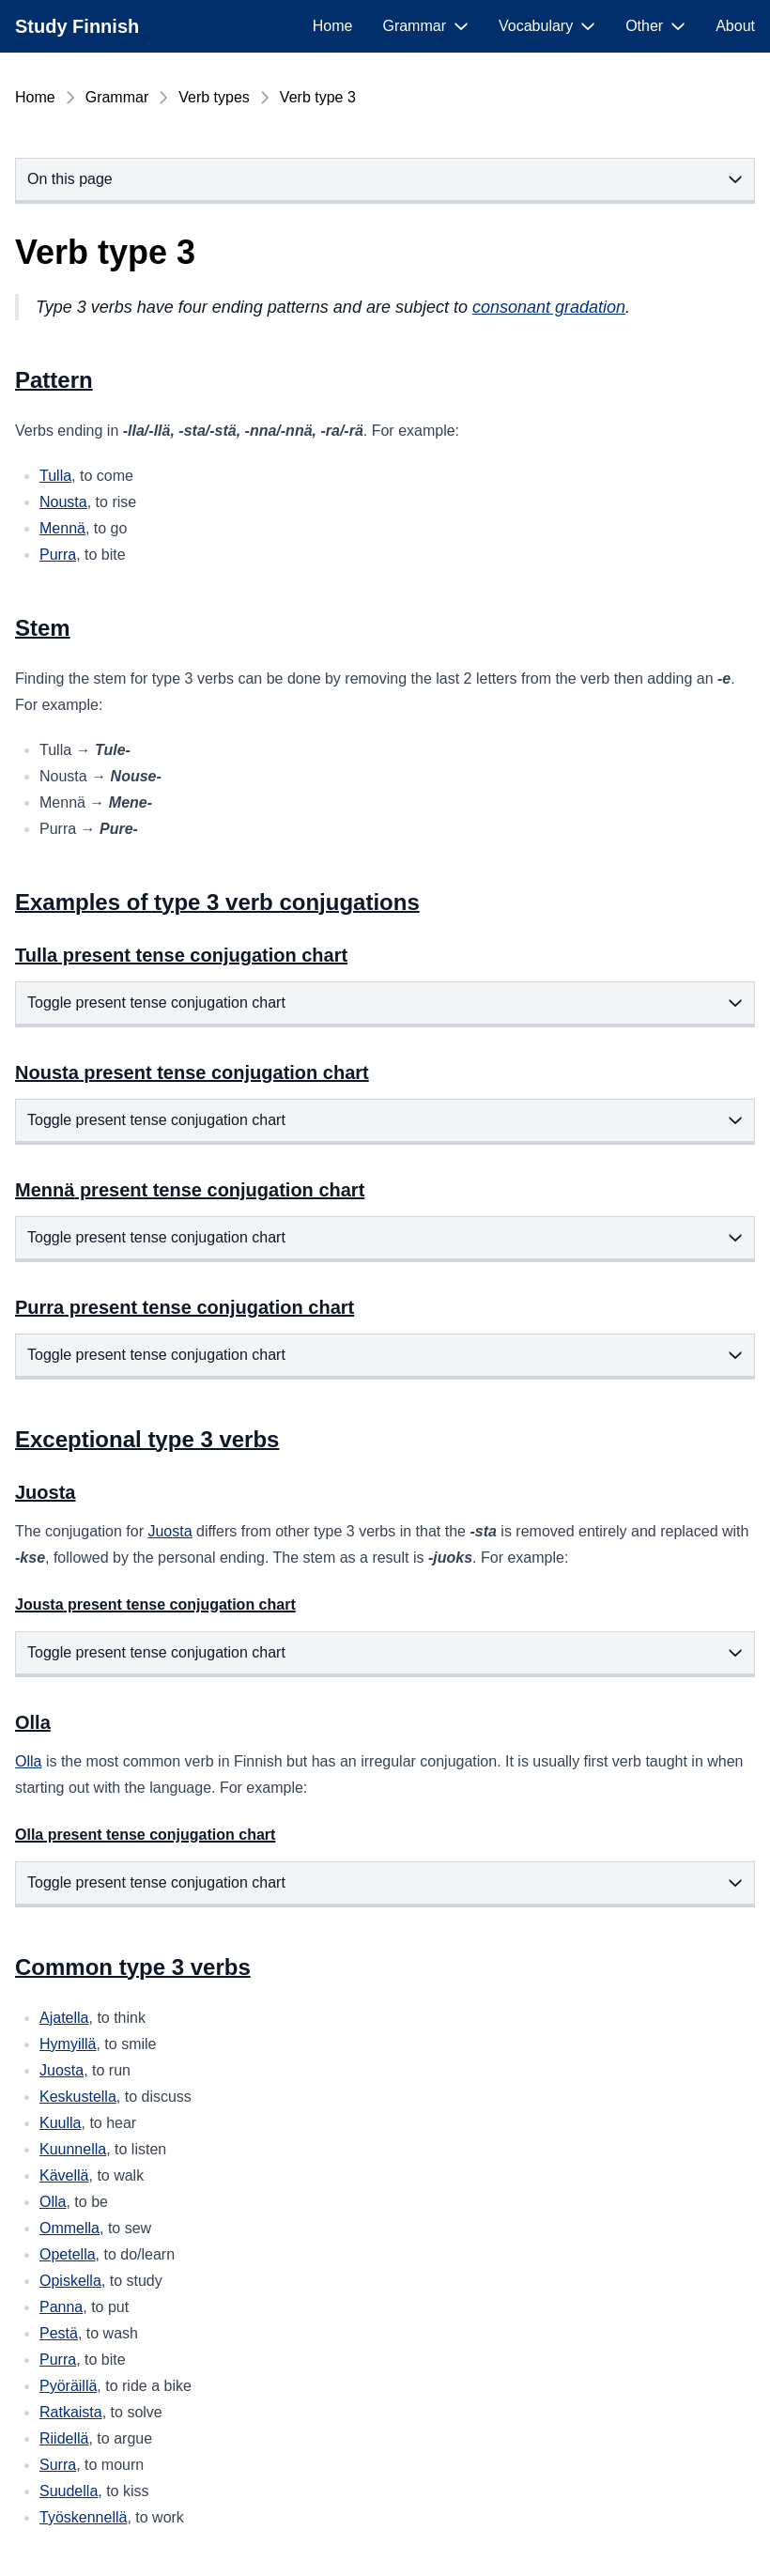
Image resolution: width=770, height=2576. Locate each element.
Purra (57, 555)
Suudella (68, 2491)
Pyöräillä (68, 2386)
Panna (61, 2307)
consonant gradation (548, 307)
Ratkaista (70, 2412)
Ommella (69, 2228)
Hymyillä (67, 2044)
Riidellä (63, 2438)
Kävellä (63, 2175)
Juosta (169, 1531)
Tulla (55, 476)
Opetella (67, 2254)
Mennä (62, 528)
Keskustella (77, 2097)
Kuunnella (72, 2149)
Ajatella (63, 2018)
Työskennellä (83, 2517)
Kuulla (60, 2123)
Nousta (63, 502)
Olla (28, 1761)
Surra (57, 2465)
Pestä (58, 2333)
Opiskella (70, 2281)
